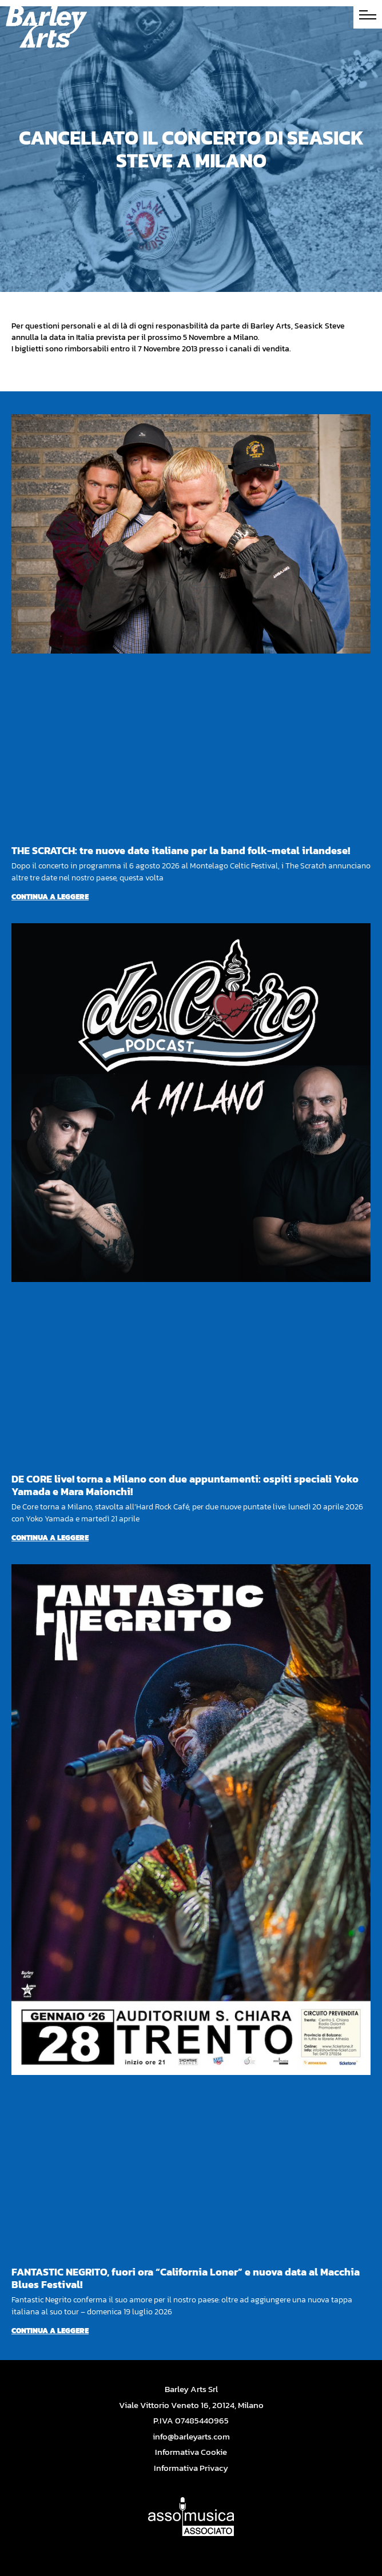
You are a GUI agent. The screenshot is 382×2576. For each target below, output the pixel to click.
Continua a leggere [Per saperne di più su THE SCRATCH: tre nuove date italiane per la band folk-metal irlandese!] (50, 896)
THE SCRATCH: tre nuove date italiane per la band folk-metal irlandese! (180, 850)
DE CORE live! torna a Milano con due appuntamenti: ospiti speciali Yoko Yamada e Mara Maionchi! (185, 1485)
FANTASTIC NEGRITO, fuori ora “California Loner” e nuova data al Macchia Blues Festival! (185, 2278)
